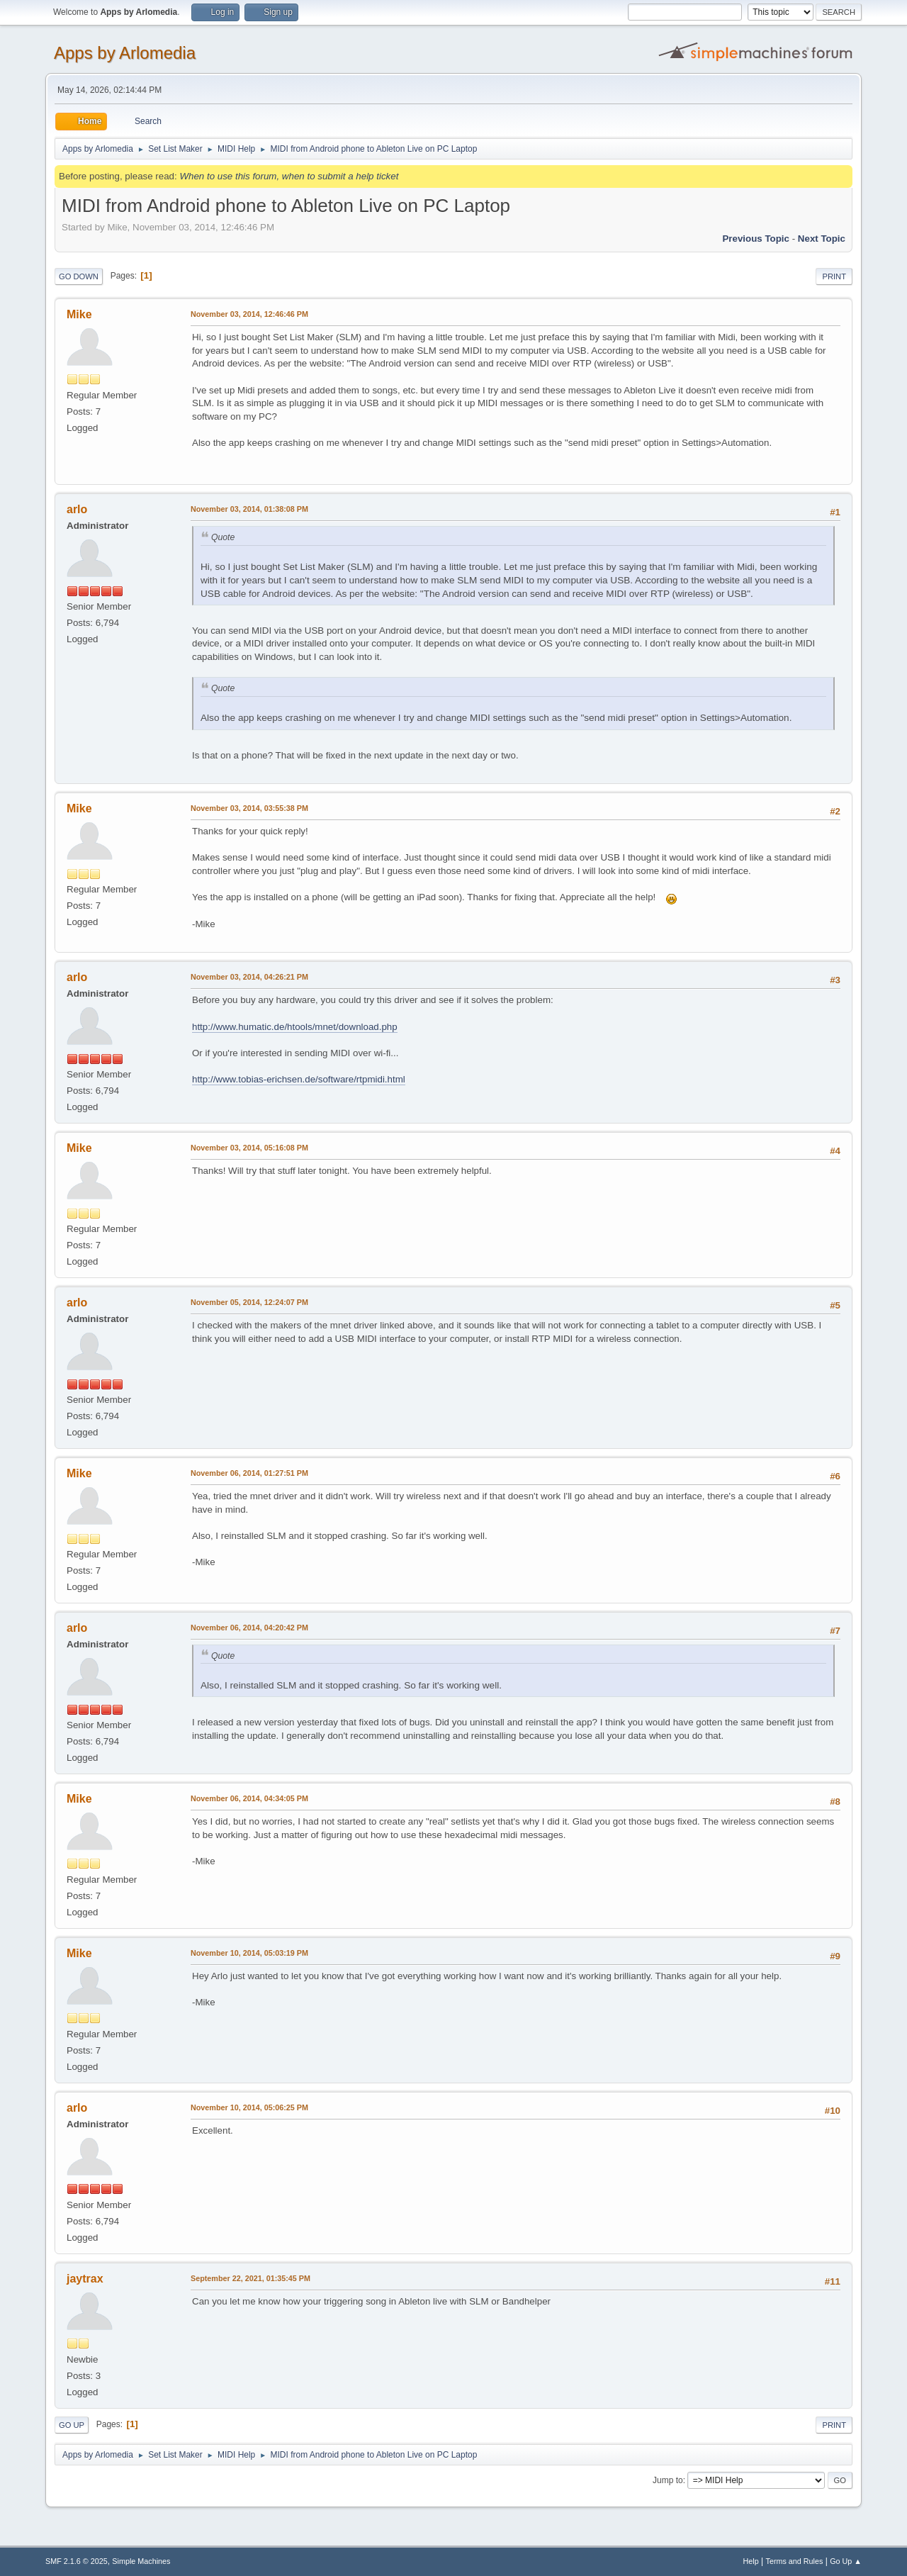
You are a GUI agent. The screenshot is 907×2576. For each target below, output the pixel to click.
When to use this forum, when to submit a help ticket (288, 176)
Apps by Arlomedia (125, 52)
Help (751, 2561)
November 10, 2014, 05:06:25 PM (249, 2107)
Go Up (71, 2425)
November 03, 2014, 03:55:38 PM (249, 808)
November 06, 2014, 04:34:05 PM (249, 1798)
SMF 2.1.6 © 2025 (76, 2561)
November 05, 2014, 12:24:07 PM (249, 1302)
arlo (77, 509)
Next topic (821, 238)
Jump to (668, 2480)
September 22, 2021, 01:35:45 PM (250, 2278)
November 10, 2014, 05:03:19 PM (249, 1953)
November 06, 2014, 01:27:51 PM (249, 1473)
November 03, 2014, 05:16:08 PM (249, 1147)
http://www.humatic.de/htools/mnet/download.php (295, 1026)
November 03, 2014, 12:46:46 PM (249, 314)
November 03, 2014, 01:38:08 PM (249, 509)
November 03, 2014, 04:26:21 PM (249, 977)
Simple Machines (141, 2561)
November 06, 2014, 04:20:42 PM (249, 1627)
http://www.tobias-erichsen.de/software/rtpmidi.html (298, 1079)
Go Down (78, 276)
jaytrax (85, 2279)
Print (834, 276)
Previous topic (755, 238)
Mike (79, 314)
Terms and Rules (794, 2561)
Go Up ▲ (846, 2561)
